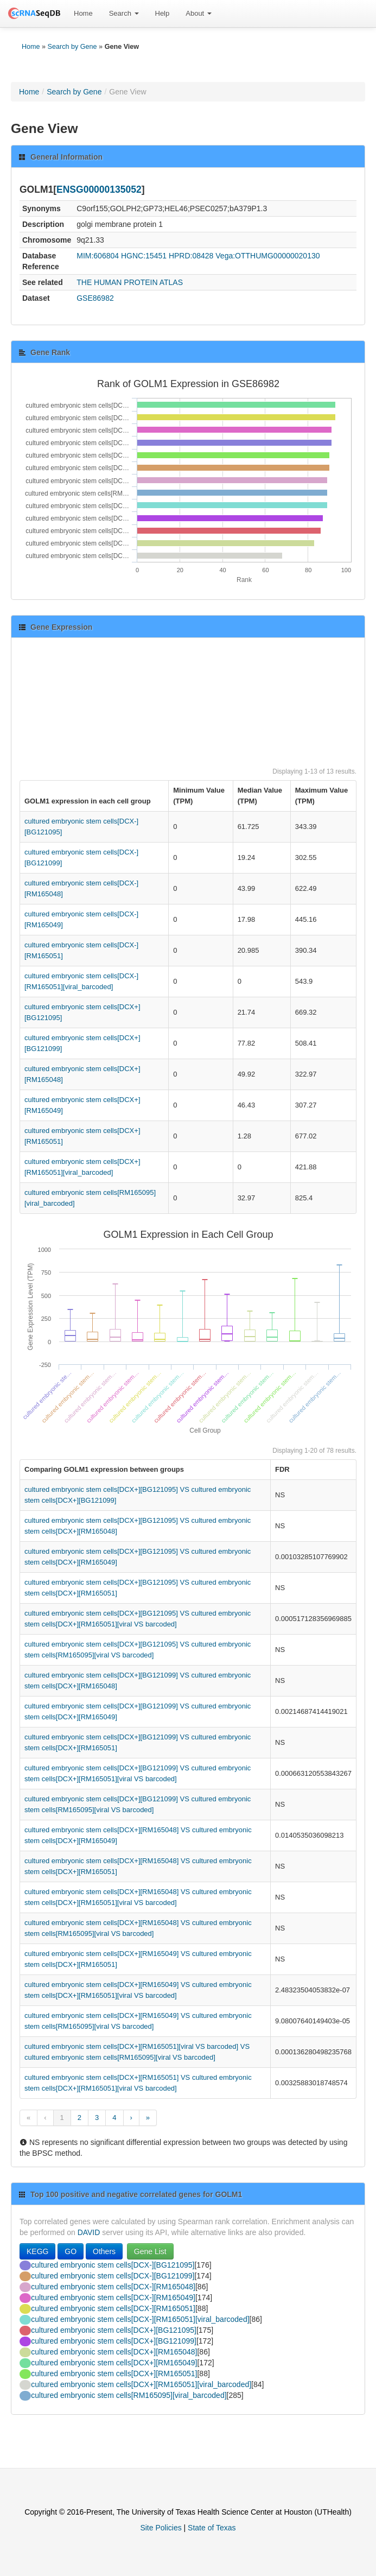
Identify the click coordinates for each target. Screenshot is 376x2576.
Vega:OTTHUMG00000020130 (267, 255)
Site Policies (160, 2527)
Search (124, 13)
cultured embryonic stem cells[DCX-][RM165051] (113, 2308)
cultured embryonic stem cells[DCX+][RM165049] (114, 2362)
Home (83, 13)
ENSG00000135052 (99, 189)
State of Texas (211, 2527)
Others (104, 2251)
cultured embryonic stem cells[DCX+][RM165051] (114, 2373)
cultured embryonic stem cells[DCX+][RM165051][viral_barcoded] (141, 2384)
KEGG (37, 2251)
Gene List (150, 2251)
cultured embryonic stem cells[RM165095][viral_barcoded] (128, 2395)
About (199, 13)
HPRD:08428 (191, 255)
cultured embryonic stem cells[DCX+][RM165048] (114, 2351)
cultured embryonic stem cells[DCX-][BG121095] (112, 2265)
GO (71, 2251)
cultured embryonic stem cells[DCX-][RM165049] (113, 2297)
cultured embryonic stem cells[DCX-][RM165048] (113, 2286)
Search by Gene (72, 46)
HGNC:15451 (144, 255)
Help (162, 13)
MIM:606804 (98, 255)
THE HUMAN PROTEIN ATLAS (130, 282)
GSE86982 (95, 298)
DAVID (89, 2232)
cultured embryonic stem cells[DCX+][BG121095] (113, 2330)
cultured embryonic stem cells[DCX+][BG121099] (113, 2341)
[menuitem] (83, 13)
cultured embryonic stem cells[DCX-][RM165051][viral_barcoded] (140, 2319)
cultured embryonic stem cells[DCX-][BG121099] (112, 2275)
